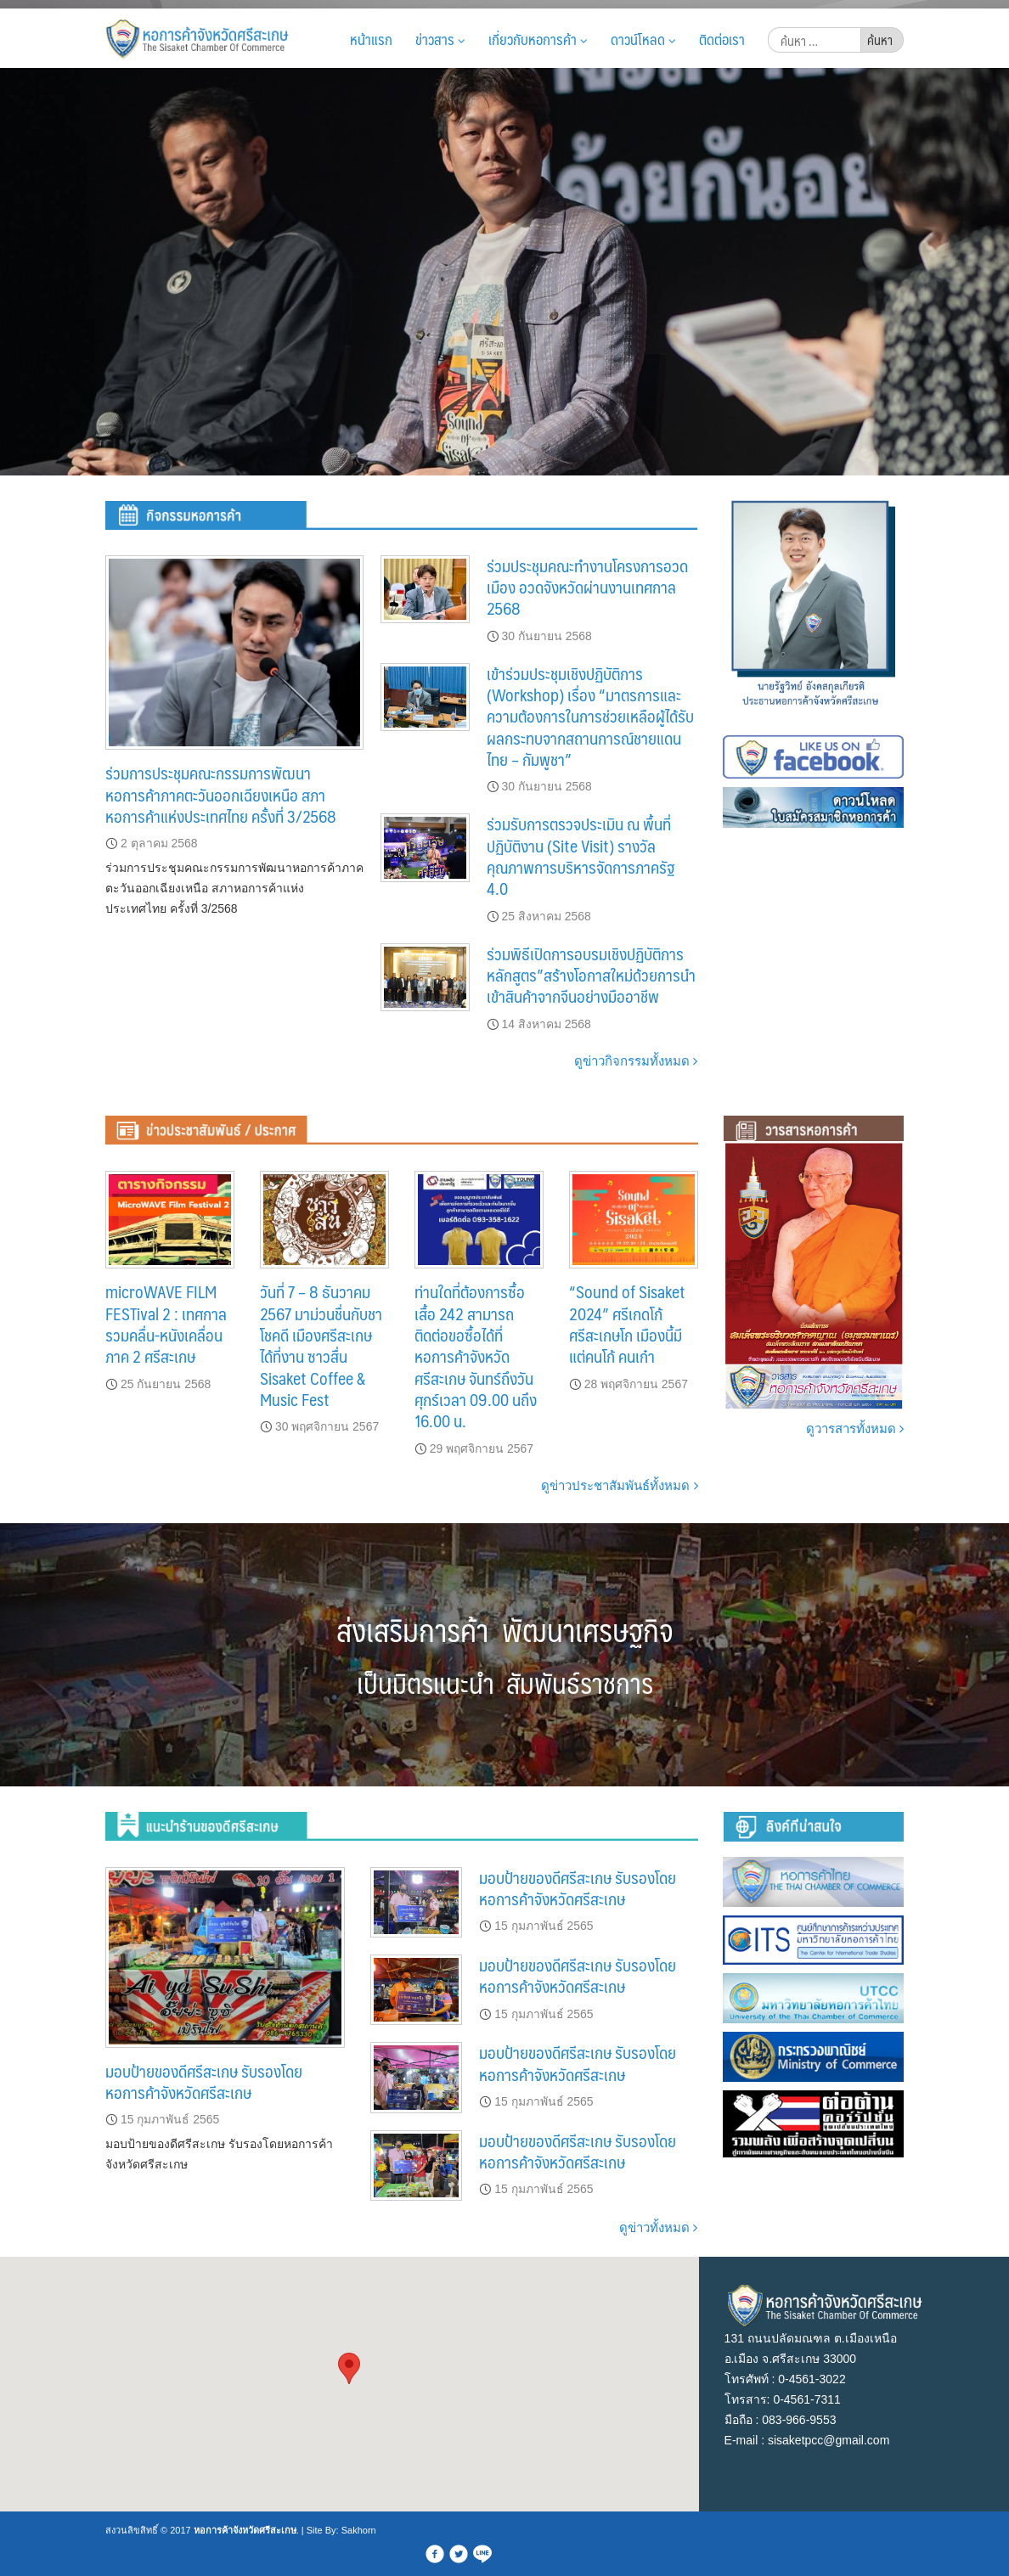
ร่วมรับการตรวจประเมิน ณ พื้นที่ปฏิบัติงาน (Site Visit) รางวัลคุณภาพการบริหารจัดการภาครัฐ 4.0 (580, 856)
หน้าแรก (371, 39)
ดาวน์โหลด (643, 39)
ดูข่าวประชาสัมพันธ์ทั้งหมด (619, 1485)
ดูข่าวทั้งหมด (658, 2227)
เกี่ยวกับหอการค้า (538, 39)
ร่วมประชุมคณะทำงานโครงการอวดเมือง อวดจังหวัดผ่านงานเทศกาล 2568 (587, 587)
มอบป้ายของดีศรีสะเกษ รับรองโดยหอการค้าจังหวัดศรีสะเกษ (203, 2081)
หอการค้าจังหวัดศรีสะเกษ (245, 2530)
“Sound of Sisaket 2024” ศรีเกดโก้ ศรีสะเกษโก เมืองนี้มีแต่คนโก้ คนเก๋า (627, 1324)
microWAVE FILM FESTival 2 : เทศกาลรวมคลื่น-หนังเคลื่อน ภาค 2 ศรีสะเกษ (166, 1324)
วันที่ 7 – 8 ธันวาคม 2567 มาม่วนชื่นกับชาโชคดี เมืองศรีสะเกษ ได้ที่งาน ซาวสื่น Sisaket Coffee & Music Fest (321, 1345)
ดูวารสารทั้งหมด (855, 1428)
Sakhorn (358, 2530)
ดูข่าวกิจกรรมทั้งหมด (635, 1061)
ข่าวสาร (440, 39)
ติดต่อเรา (722, 39)
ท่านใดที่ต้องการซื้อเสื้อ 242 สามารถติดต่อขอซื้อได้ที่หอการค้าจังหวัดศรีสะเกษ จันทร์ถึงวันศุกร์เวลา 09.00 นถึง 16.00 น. (475, 1356)
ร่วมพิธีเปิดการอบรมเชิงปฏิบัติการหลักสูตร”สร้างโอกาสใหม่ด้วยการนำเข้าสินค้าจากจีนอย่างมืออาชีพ (591, 975)
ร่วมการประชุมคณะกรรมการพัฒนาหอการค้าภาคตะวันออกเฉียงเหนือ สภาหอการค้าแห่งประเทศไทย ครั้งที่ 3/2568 (220, 794)
